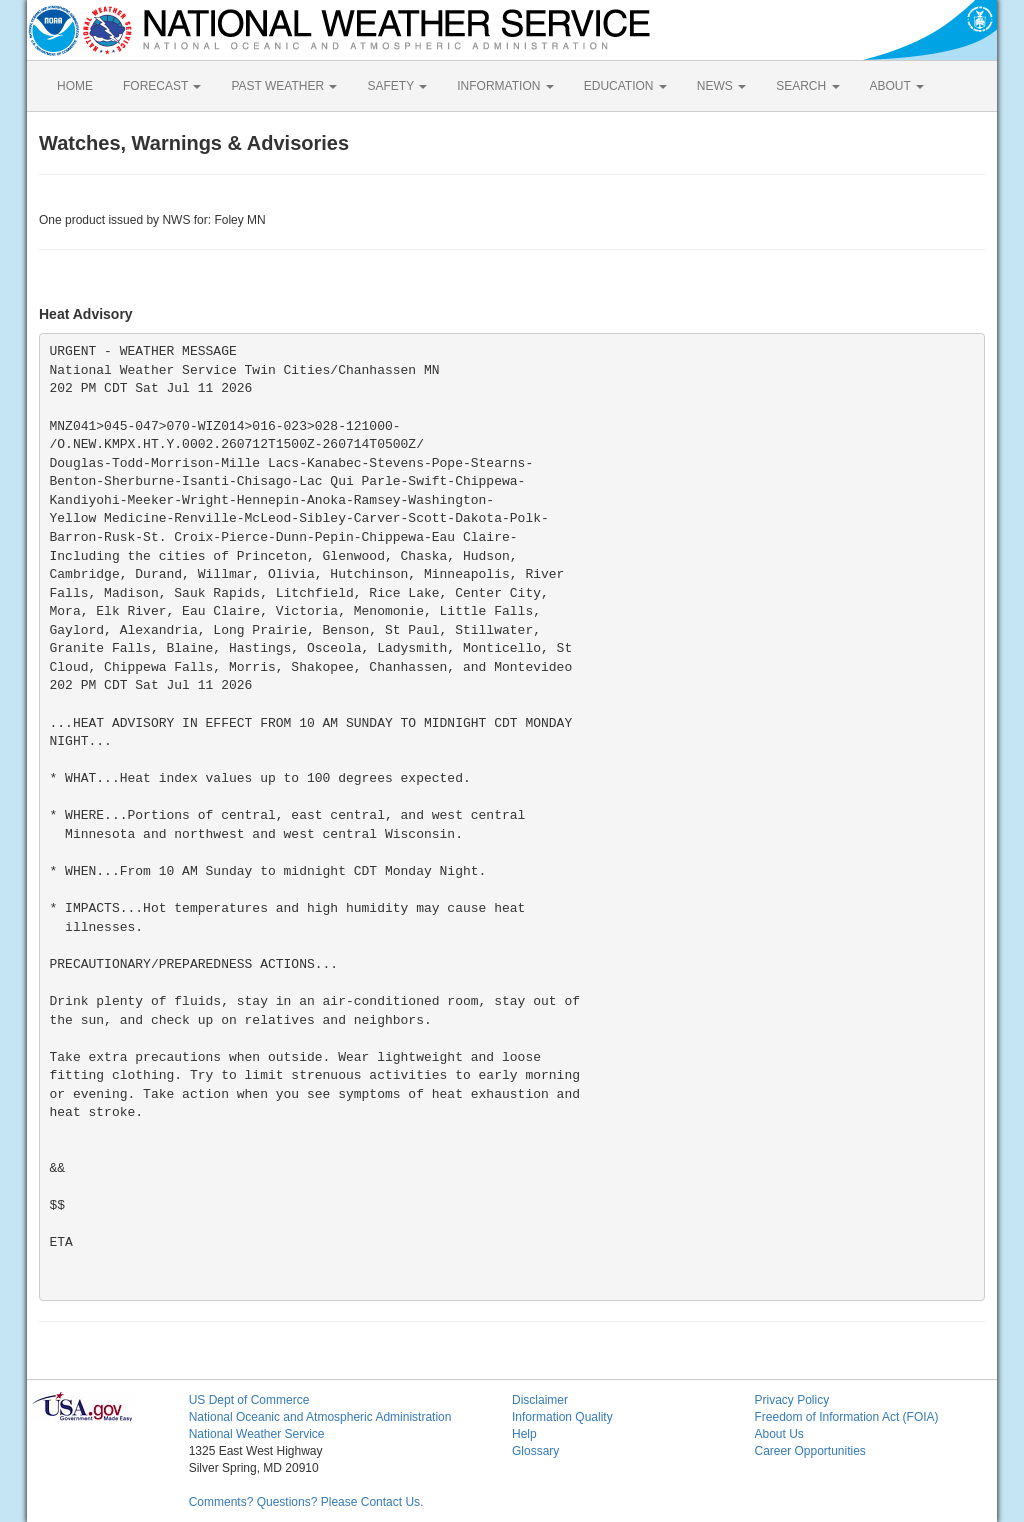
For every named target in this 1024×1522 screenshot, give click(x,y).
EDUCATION (625, 86)
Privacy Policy (791, 1400)
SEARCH (807, 86)
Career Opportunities (809, 1451)
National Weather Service (257, 1434)
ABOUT (897, 86)
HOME (75, 86)
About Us (778, 1434)
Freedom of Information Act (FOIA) (846, 1417)
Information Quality (562, 1417)
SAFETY (397, 86)
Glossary (535, 1451)
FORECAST (162, 86)
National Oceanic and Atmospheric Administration (320, 1417)
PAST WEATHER (284, 86)
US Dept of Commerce (249, 1400)
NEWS (721, 86)
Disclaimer (540, 1400)
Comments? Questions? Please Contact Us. (306, 1502)
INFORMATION (505, 86)
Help (524, 1434)
